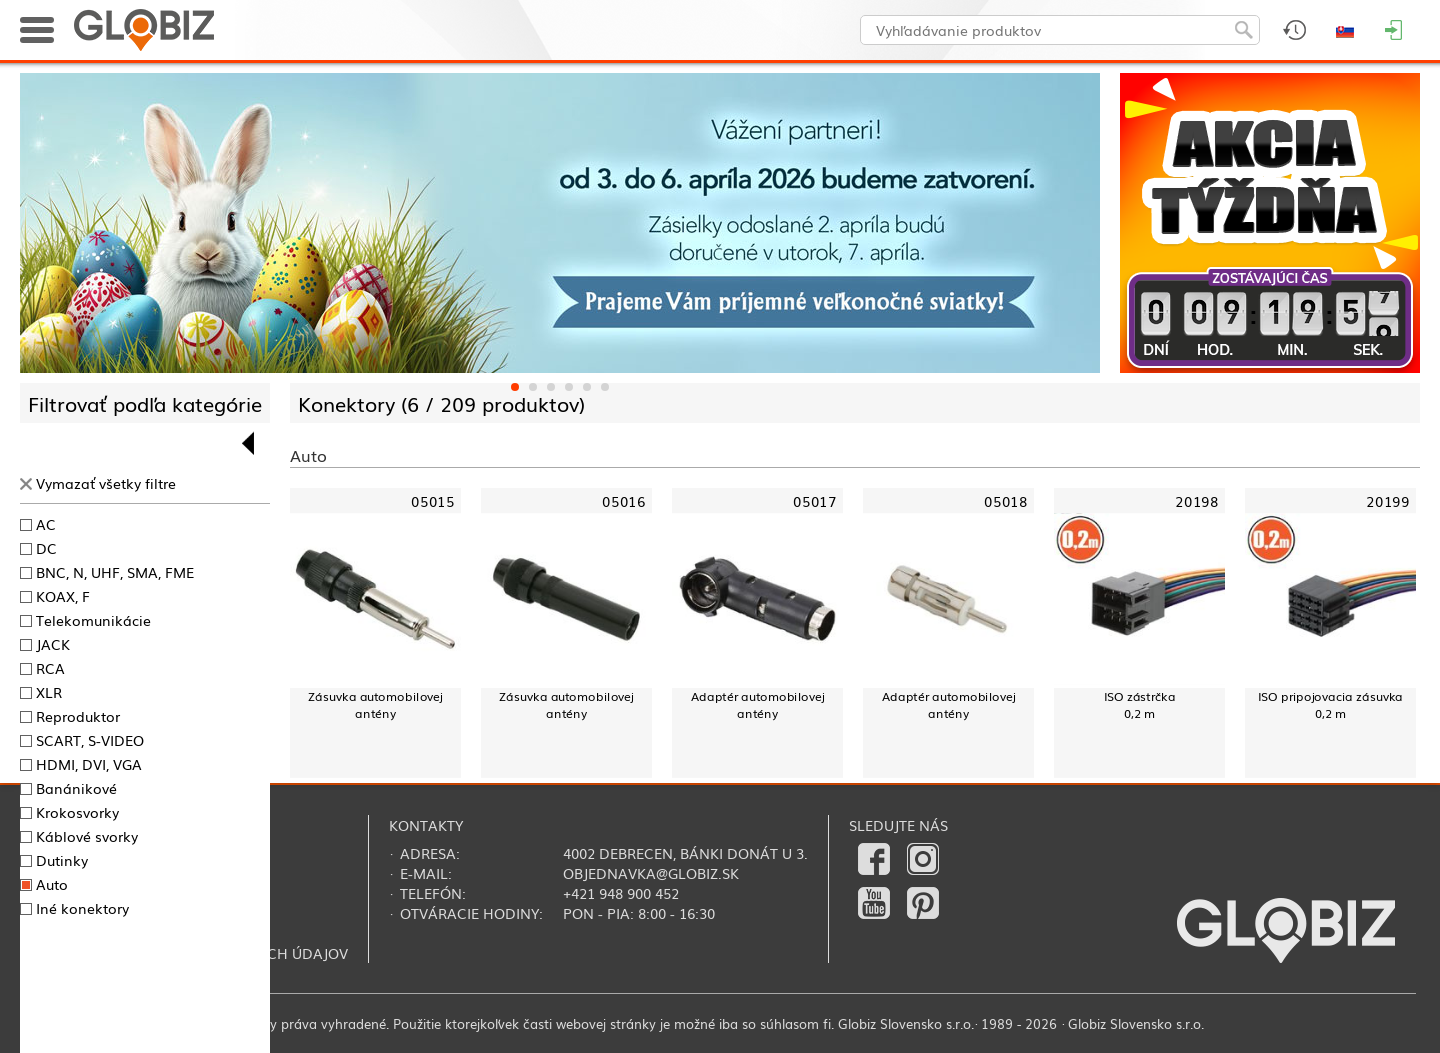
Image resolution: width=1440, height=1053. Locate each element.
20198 (1196, 501)
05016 (623, 501)
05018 (1005, 501)
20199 (1387, 501)
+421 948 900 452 (621, 893)
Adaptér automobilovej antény (757, 704)
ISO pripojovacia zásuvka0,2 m (1330, 704)
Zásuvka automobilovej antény (375, 704)
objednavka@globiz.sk (651, 873)
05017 (814, 501)
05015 (432, 501)
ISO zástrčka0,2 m (1140, 704)
